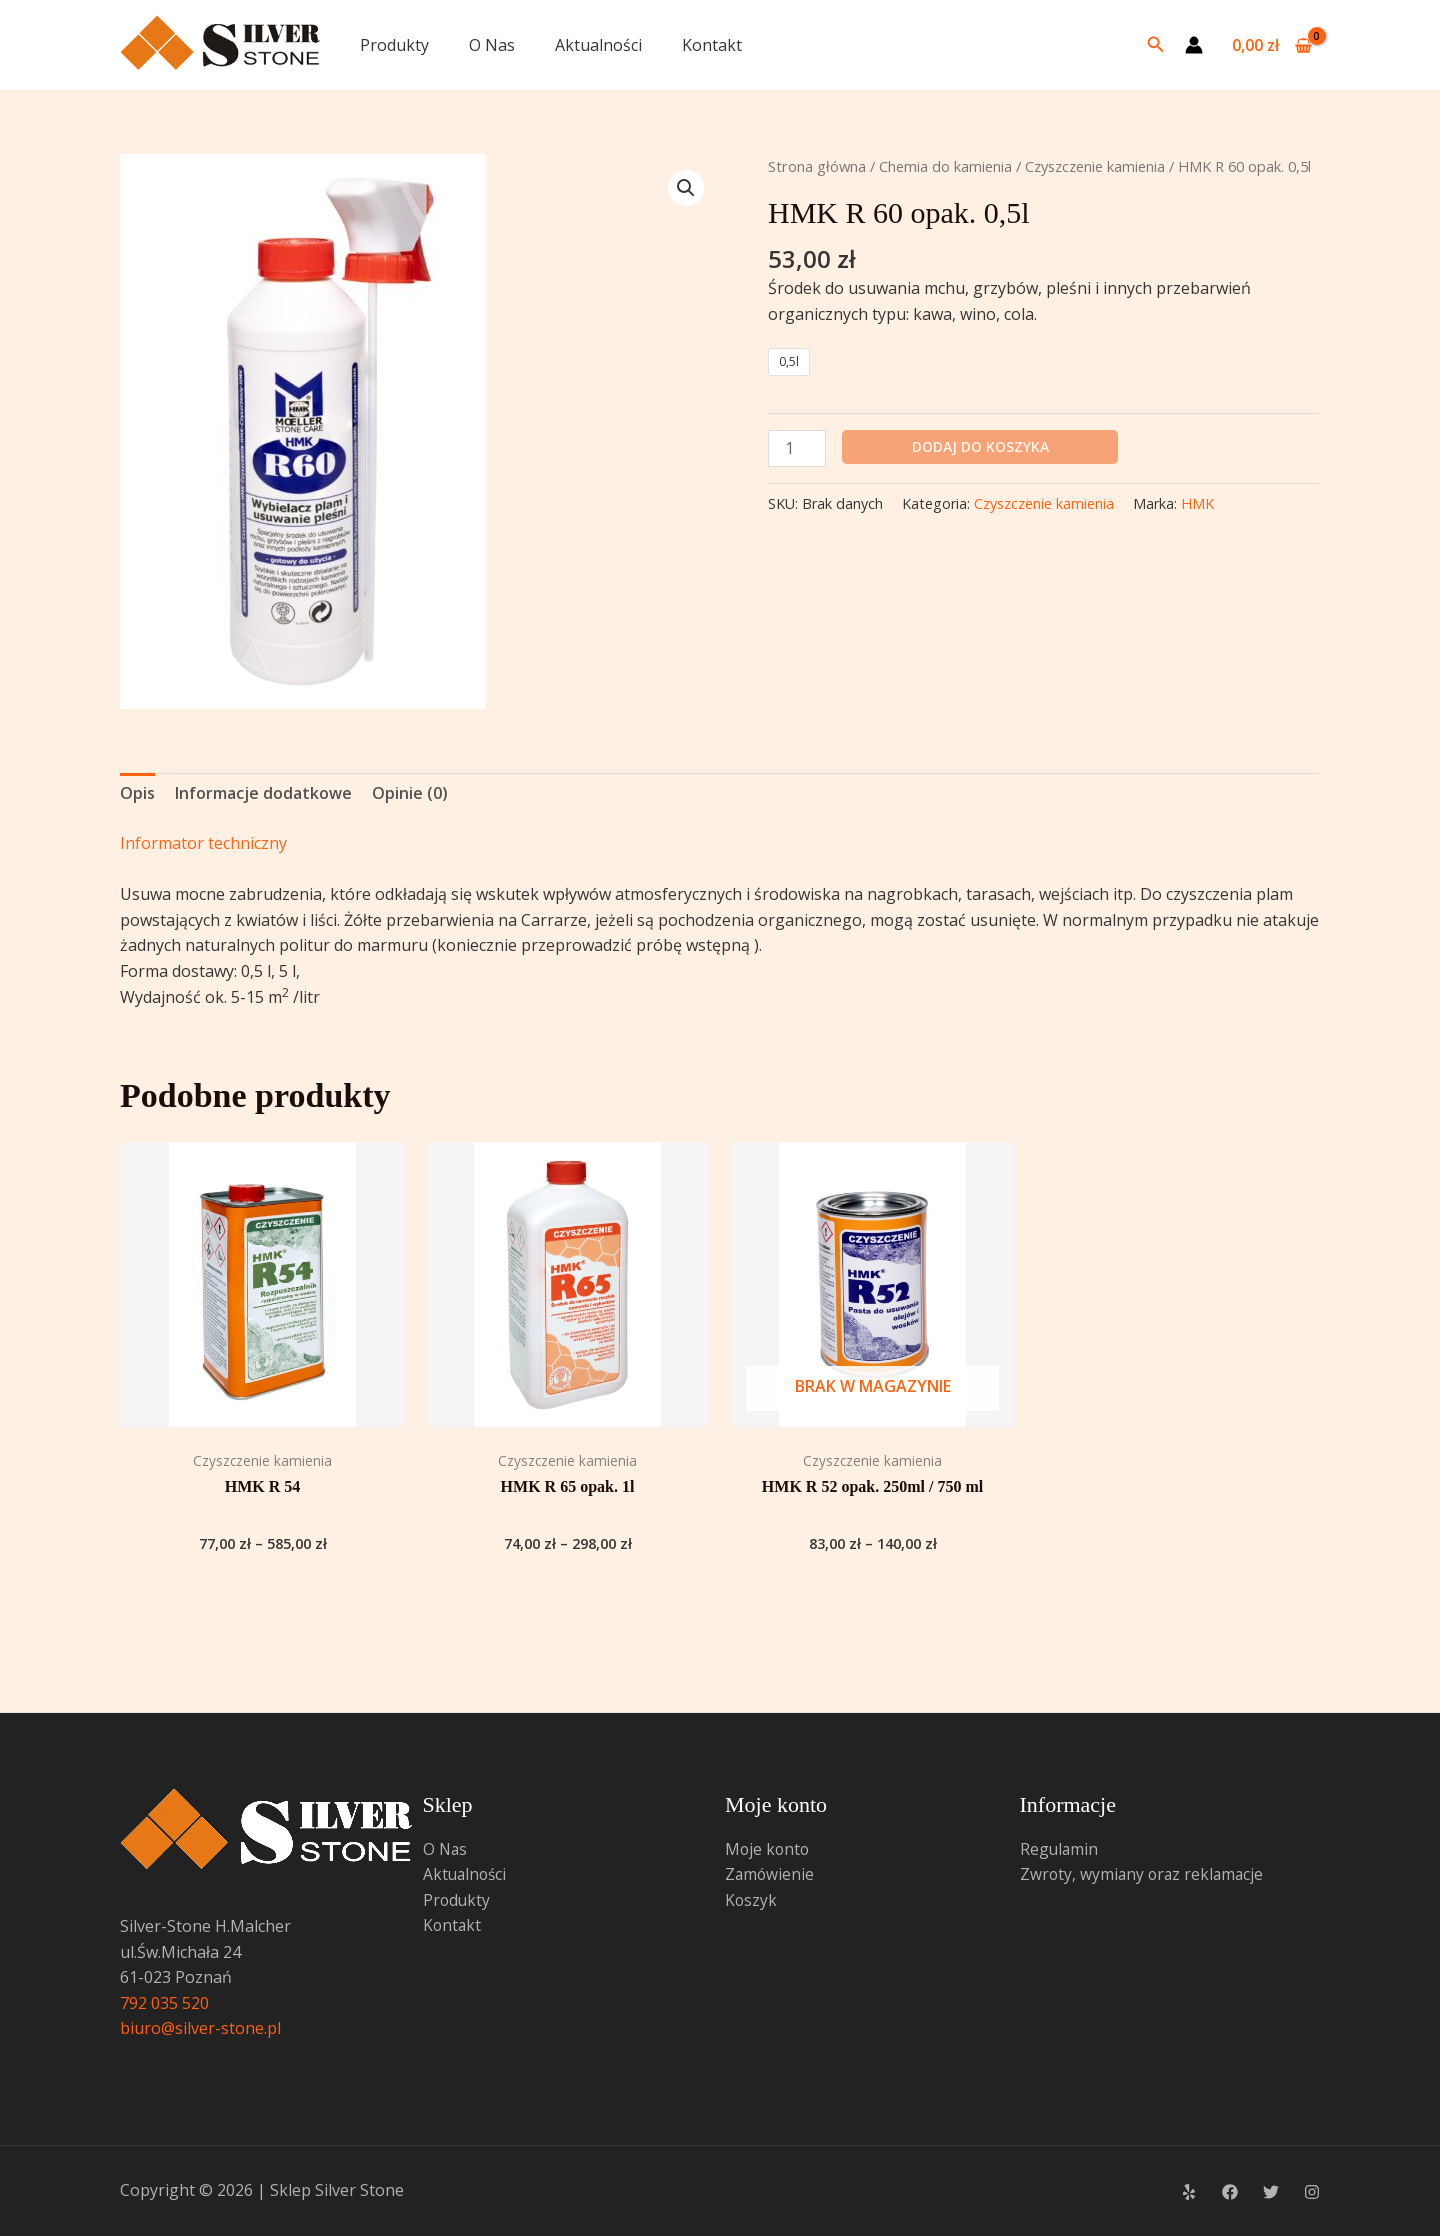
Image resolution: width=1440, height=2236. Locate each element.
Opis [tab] (137, 793)
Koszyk (751, 1900)
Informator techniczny (203, 843)
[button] (1156, 45)
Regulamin (1060, 1849)
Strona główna (817, 166)
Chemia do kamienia (945, 166)
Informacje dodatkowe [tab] (263, 793)
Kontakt (712, 45)
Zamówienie (770, 1874)
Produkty (394, 45)
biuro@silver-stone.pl (200, 2028)
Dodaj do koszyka (980, 446)
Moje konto (768, 1849)
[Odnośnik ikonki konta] (1194, 45)
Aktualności (598, 45)
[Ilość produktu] (797, 448)
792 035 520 (164, 2003)
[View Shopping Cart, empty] (1271, 45)
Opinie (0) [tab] (410, 793)
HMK (1197, 503)
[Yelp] (1189, 2192)
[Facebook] (1230, 2192)
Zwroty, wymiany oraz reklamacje (1144, 1874)
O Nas (492, 45)
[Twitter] (1271, 2192)
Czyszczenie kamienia (1095, 166)
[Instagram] (1312, 2192)
